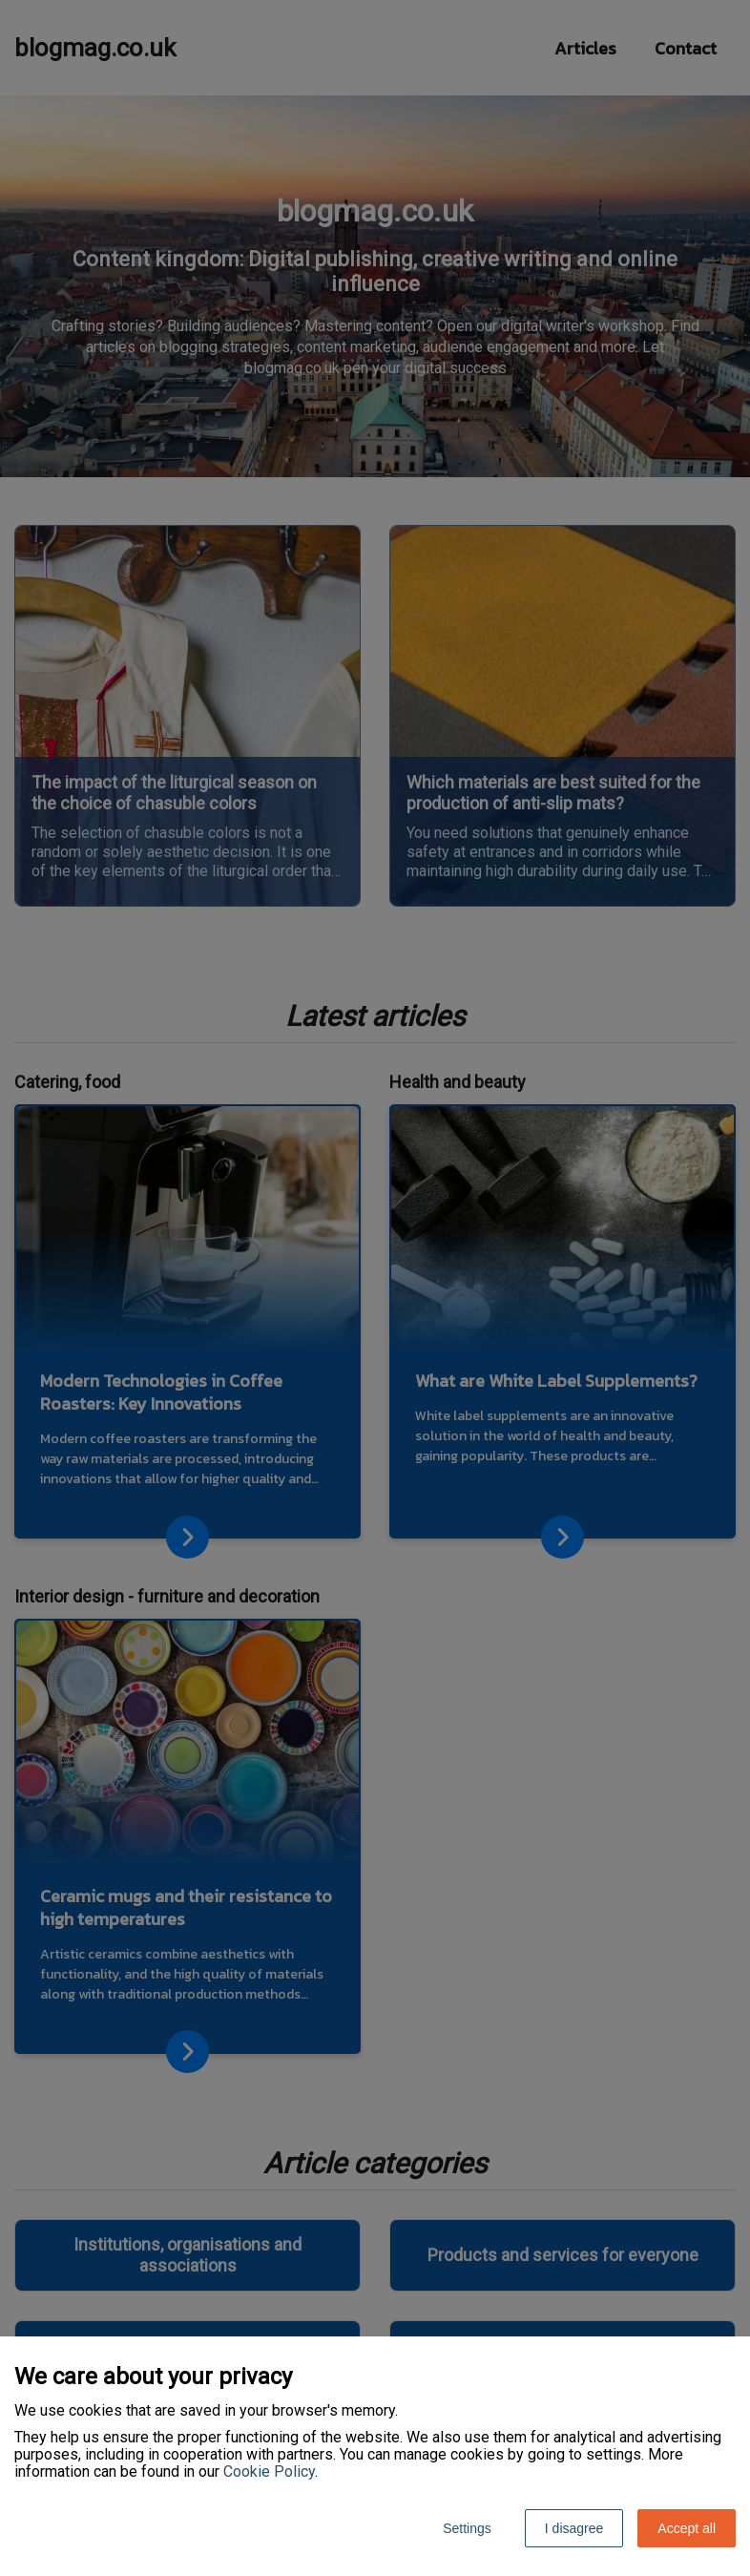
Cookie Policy (269, 2471)
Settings (467, 2528)
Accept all (686, 2528)
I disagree (574, 2528)
